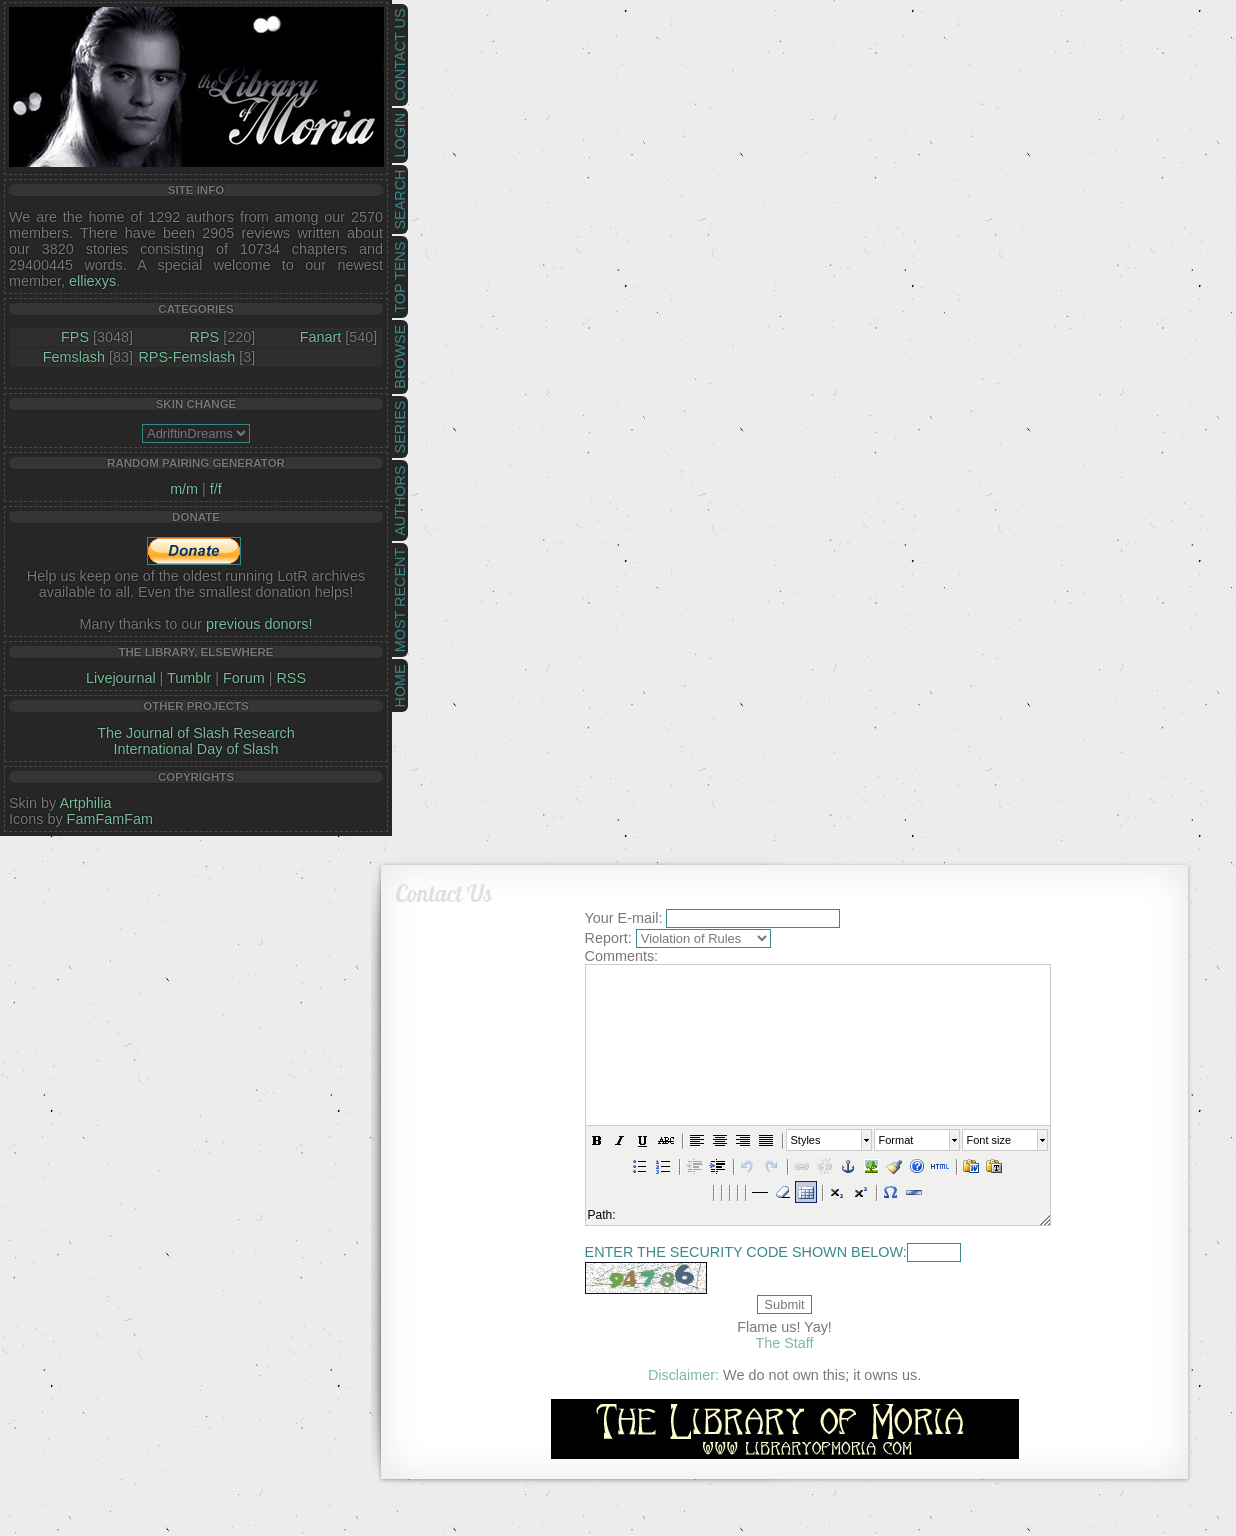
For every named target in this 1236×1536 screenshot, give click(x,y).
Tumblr (189, 678)
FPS (75, 337)
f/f (216, 489)
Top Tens (400, 277)
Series (400, 427)
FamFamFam (110, 819)
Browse (400, 357)
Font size (988, 1140)
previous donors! (259, 624)
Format (895, 1140)
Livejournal (121, 678)
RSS (291, 678)
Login (400, 135)
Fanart (321, 337)
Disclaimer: (683, 1375)
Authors (400, 500)
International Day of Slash (196, 749)
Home (400, 685)
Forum (244, 678)
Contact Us (400, 55)
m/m (184, 489)
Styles (805, 1140)
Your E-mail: (624, 918)
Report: (608, 938)
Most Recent (400, 600)
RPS (205, 337)
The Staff (784, 1343)
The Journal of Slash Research (196, 733)
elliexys (92, 281)
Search (400, 200)
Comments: (622, 956)
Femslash (74, 357)
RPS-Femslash (186, 357)
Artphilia (85, 803)
